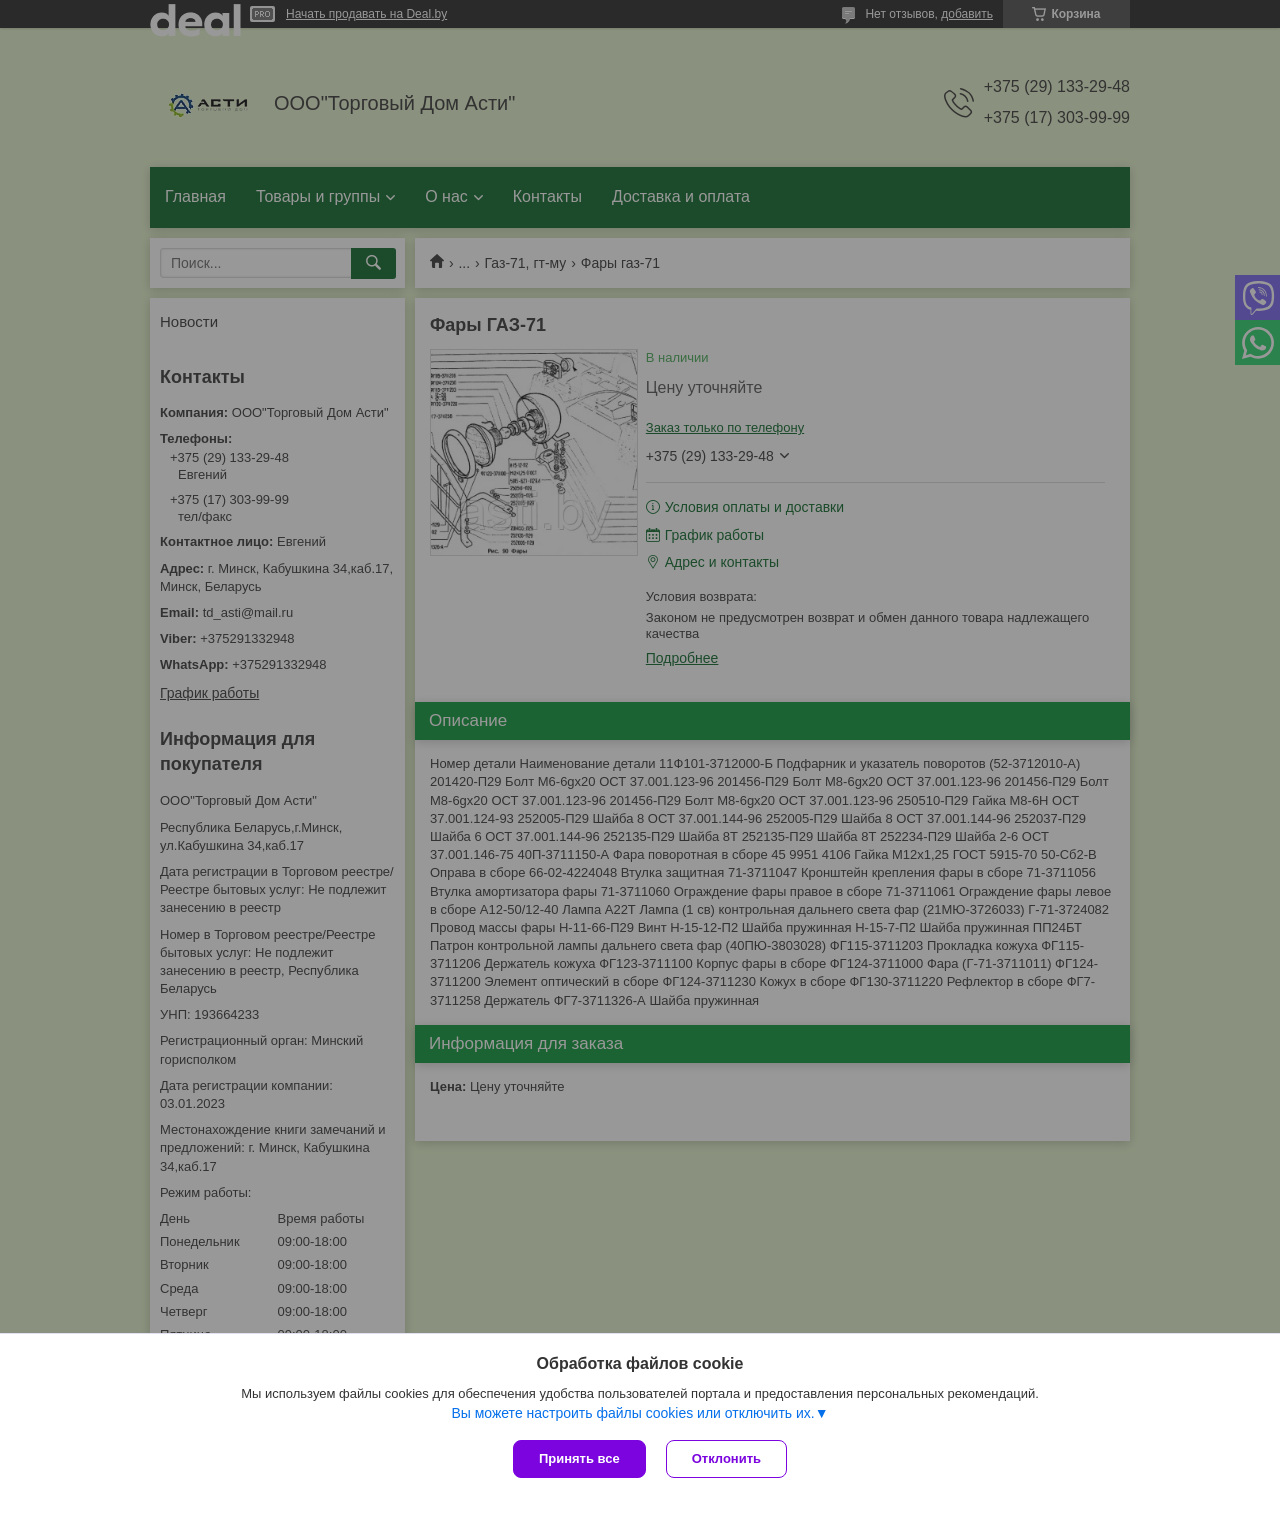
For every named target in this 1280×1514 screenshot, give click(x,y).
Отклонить (726, 1458)
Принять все (579, 1458)
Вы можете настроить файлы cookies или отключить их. (632, 1413)
